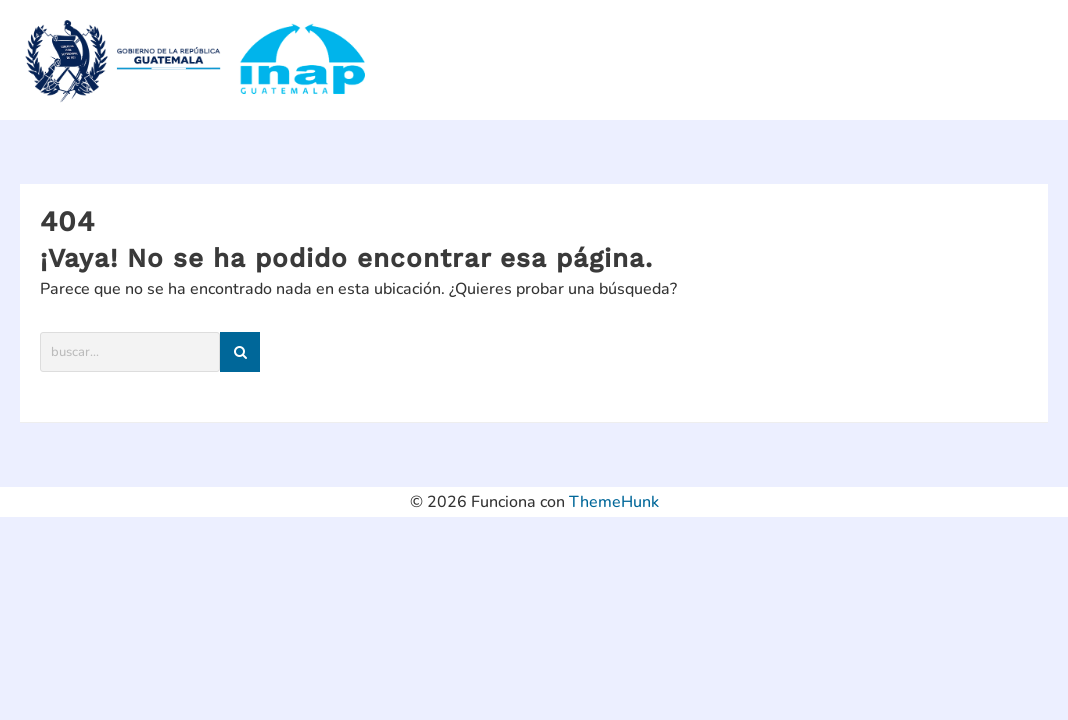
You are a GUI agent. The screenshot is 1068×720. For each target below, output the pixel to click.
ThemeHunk (614, 502)
